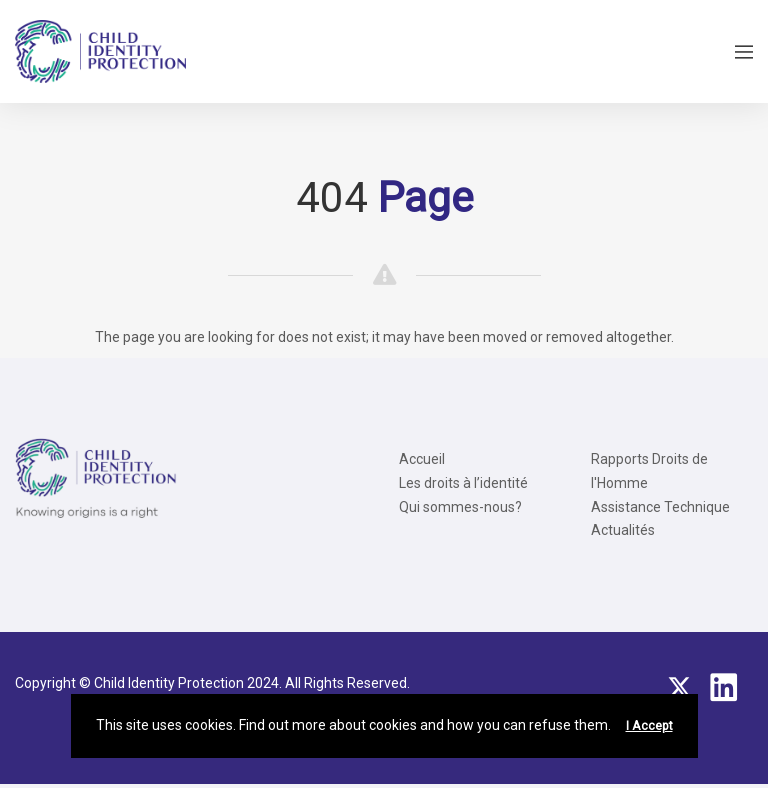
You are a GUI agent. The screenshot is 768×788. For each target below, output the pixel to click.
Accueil (422, 459)
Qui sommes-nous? (460, 507)
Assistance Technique (660, 507)
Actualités (623, 530)
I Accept (649, 726)
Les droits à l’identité (463, 483)
